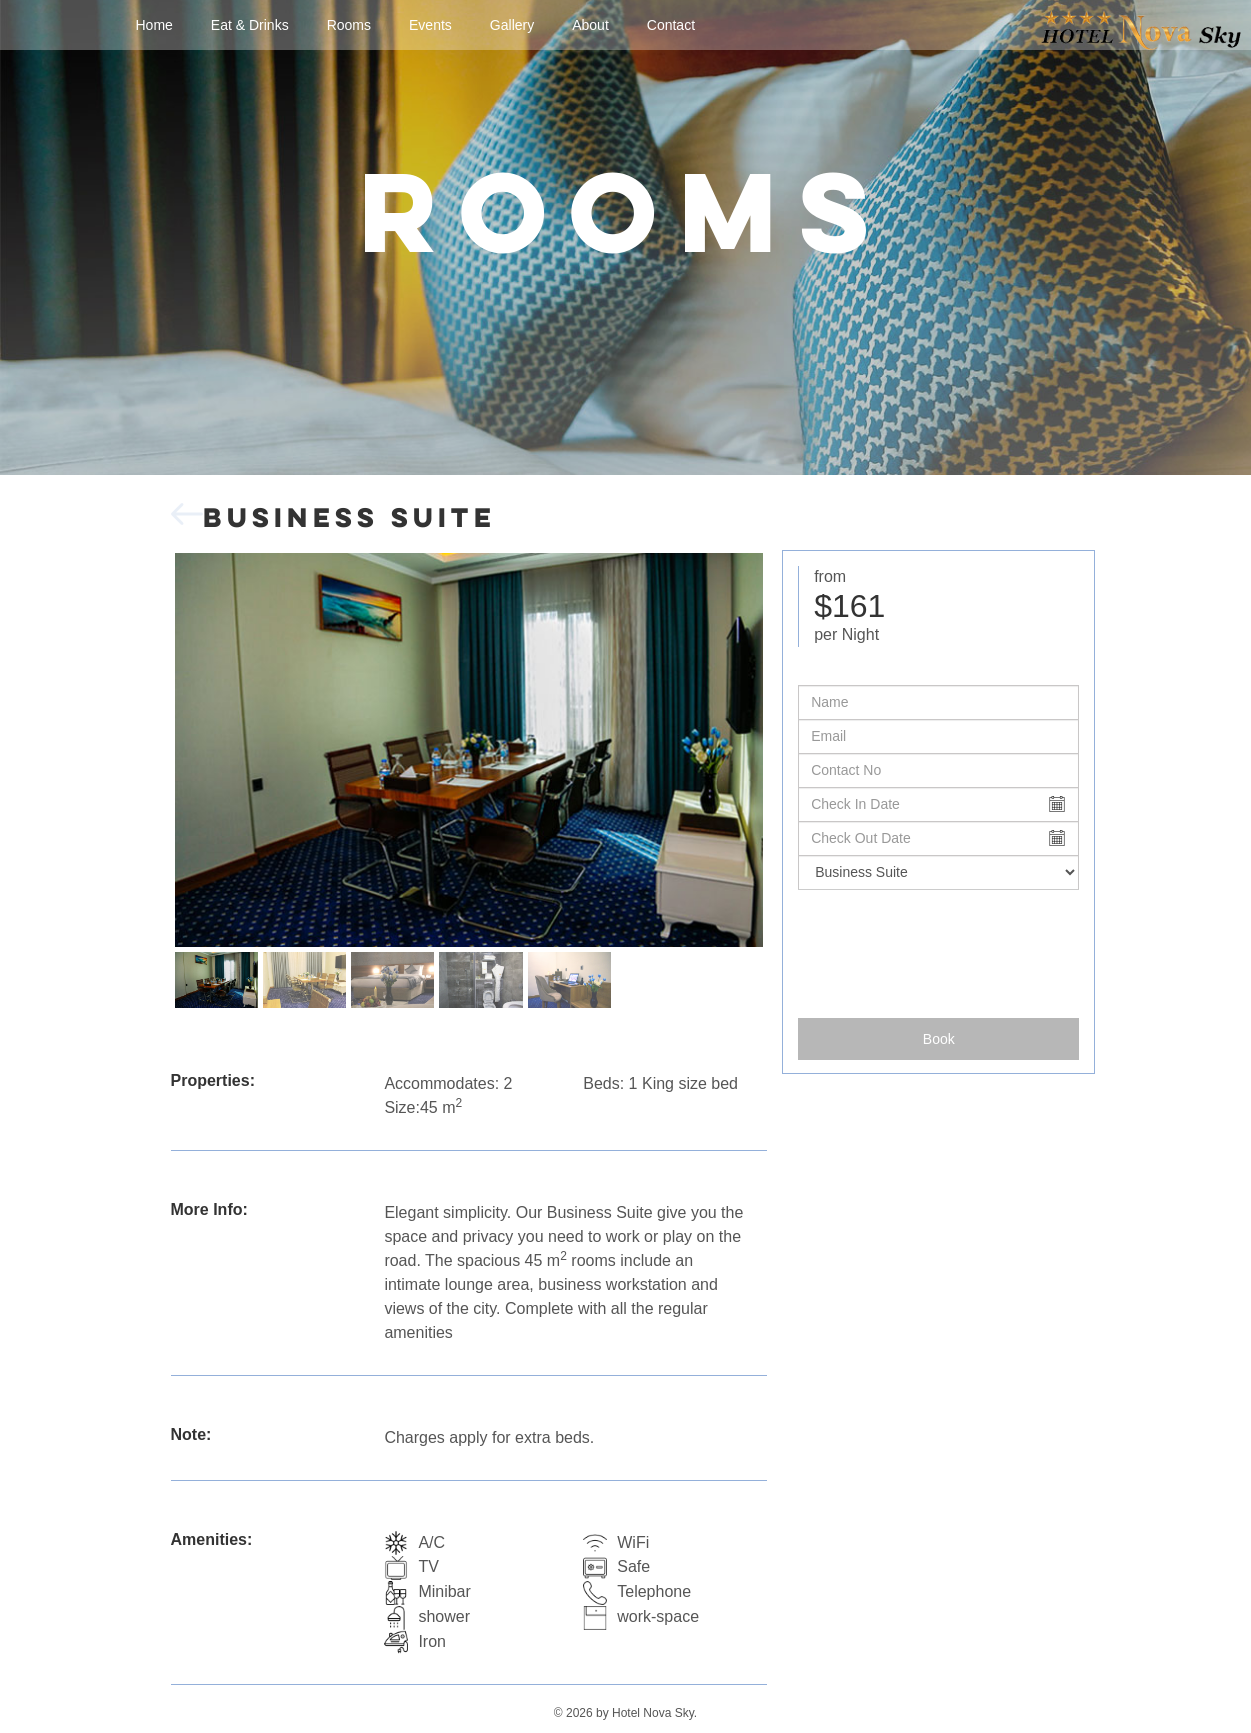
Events (430, 25)
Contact (671, 25)
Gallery (512, 25)
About (590, 25)
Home (154, 25)
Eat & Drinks (250, 25)
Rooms (349, 25)
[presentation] (939, 946)
